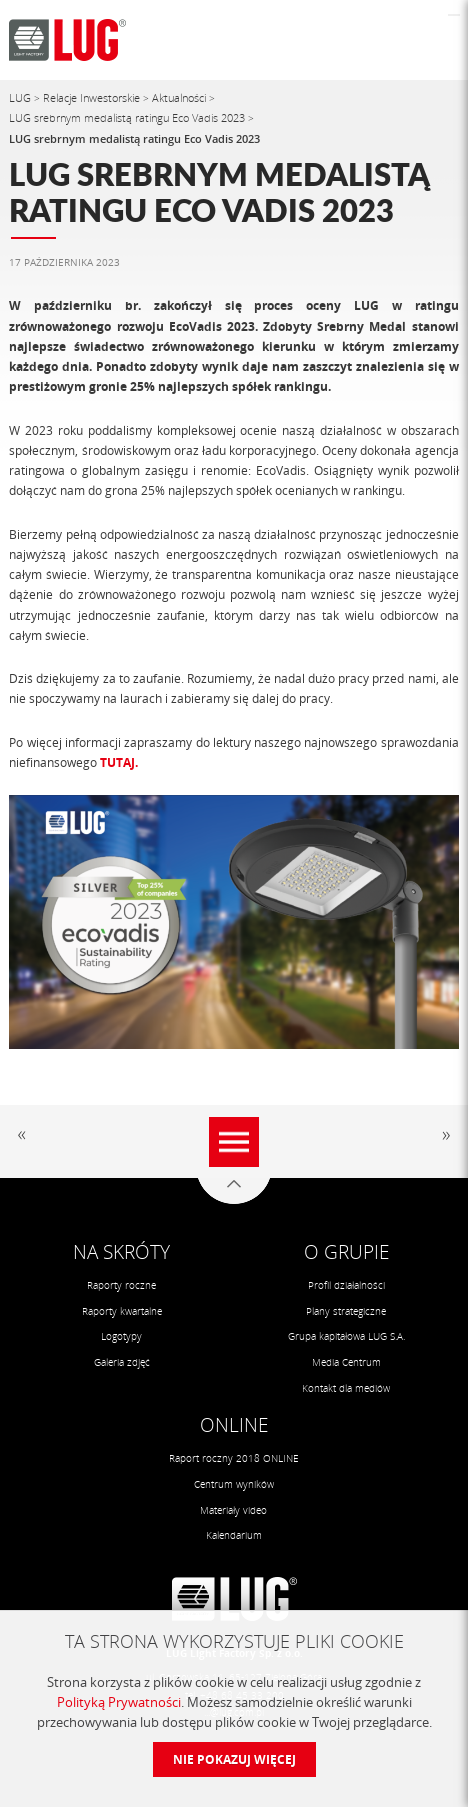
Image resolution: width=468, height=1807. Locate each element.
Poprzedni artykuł (25, 1135)
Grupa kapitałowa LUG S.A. (346, 1336)
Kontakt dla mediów (346, 1388)
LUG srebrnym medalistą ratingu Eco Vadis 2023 (128, 117)
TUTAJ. (119, 762)
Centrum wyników (234, 1484)
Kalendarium (234, 1535)
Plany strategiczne (346, 1311)
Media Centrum (346, 1362)
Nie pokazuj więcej (234, 1759)
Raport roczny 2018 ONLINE (234, 1458)
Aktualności (180, 97)
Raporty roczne (121, 1285)
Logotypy (121, 1336)
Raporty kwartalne (122, 1311)
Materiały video (233, 1510)
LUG (21, 97)
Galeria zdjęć (122, 1362)
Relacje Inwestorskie (93, 97)
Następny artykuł (443, 1135)
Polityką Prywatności (119, 1702)
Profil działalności (346, 1285)
